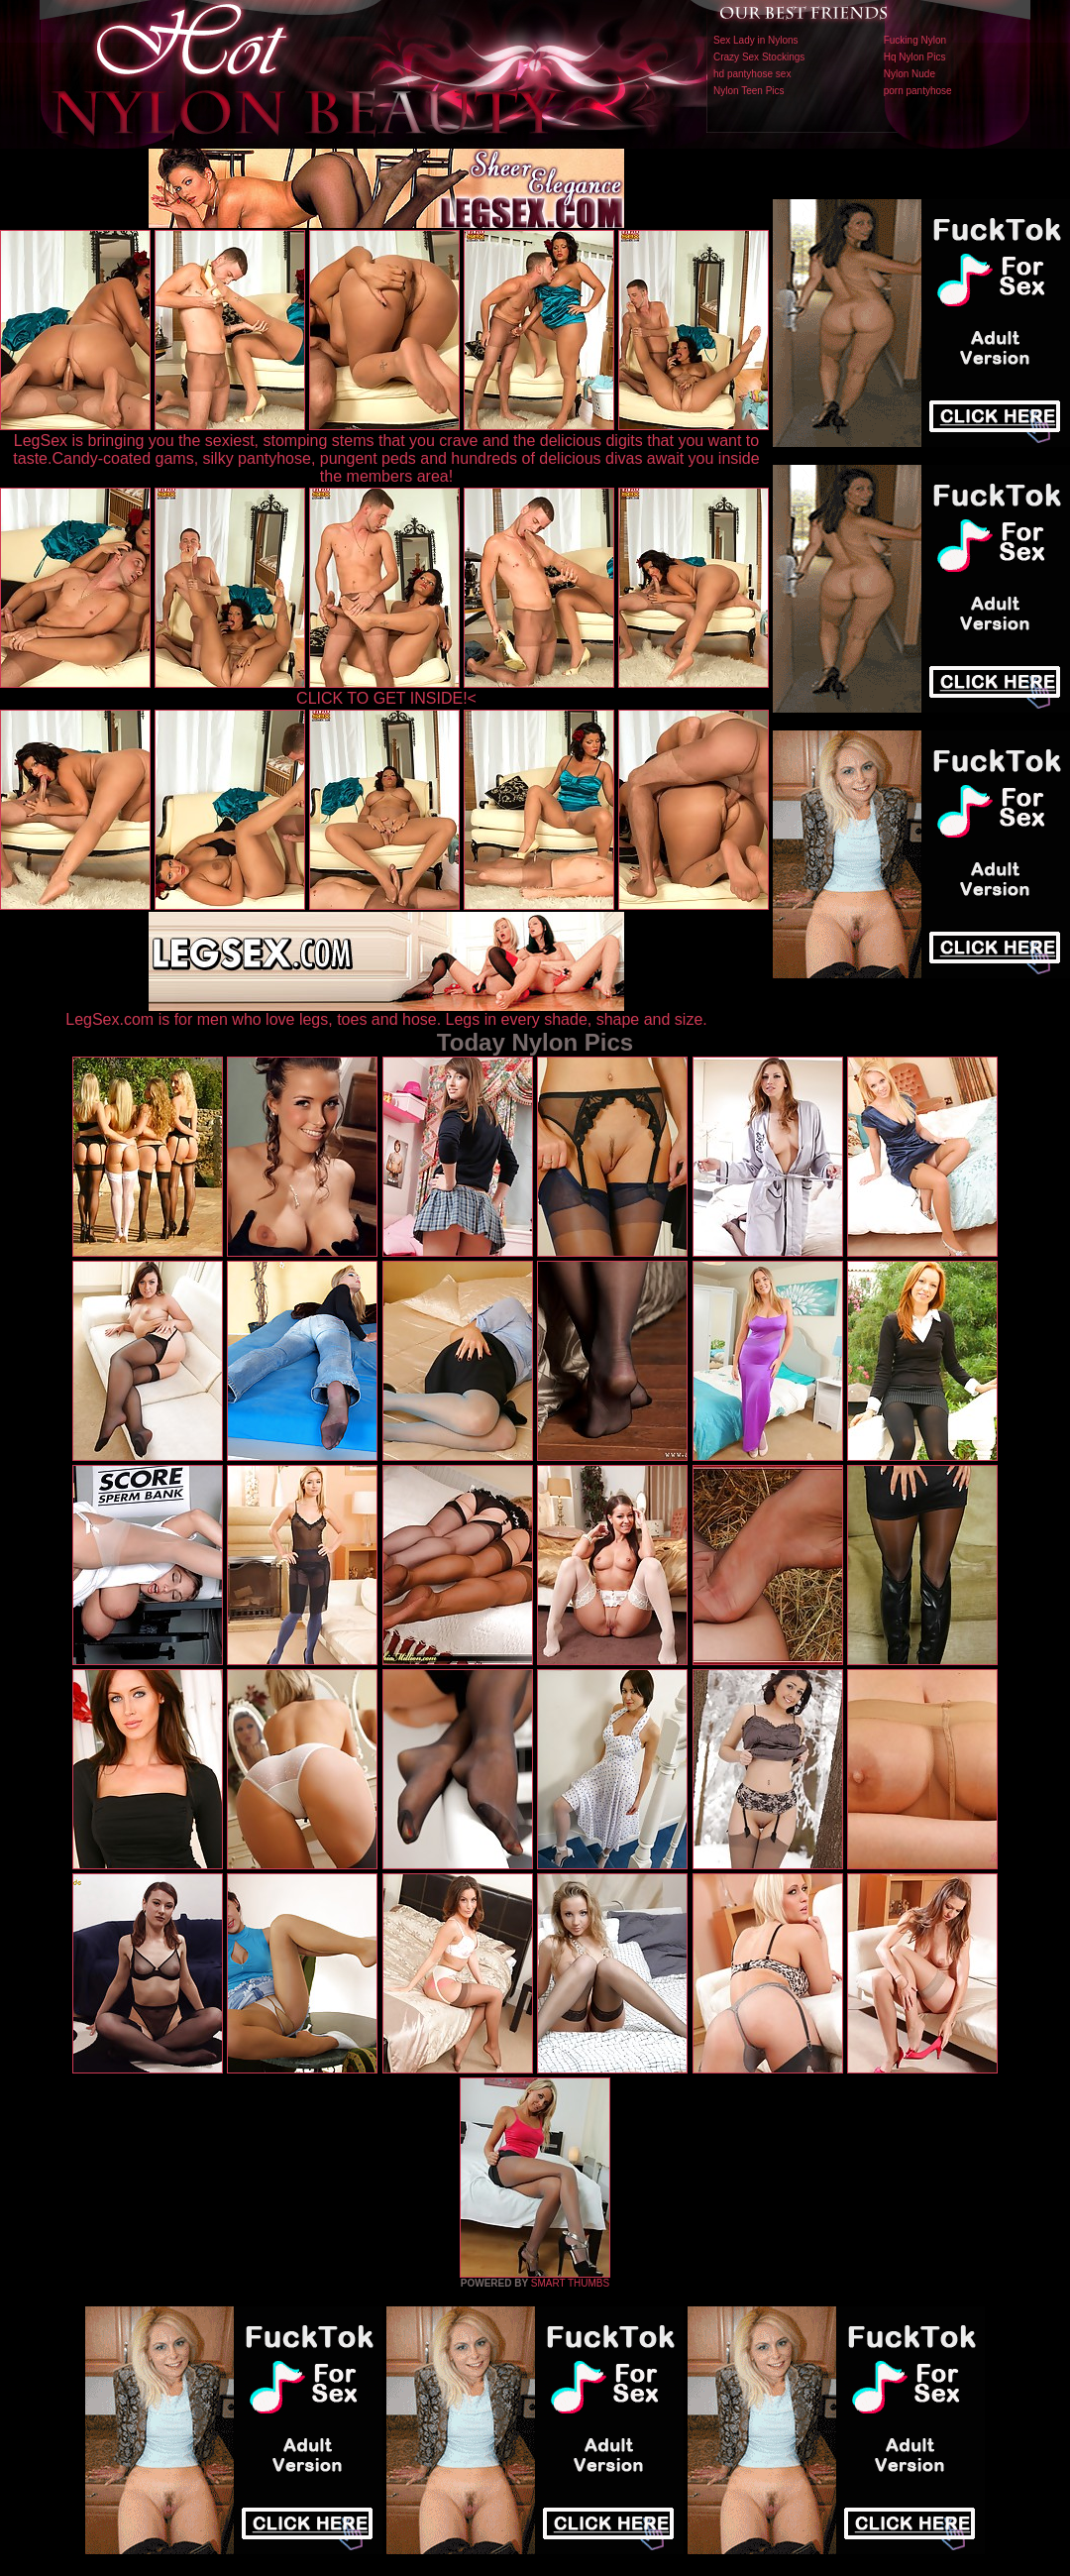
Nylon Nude (909, 73)
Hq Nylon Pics (915, 57)
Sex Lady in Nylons (756, 40)
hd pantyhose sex (752, 73)
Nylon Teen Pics (749, 90)
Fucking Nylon (915, 40)
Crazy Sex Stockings (758, 57)
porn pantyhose (918, 90)
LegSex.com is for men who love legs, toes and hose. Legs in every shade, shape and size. (386, 1012)
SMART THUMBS (570, 2283)
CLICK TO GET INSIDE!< (386, 698)
